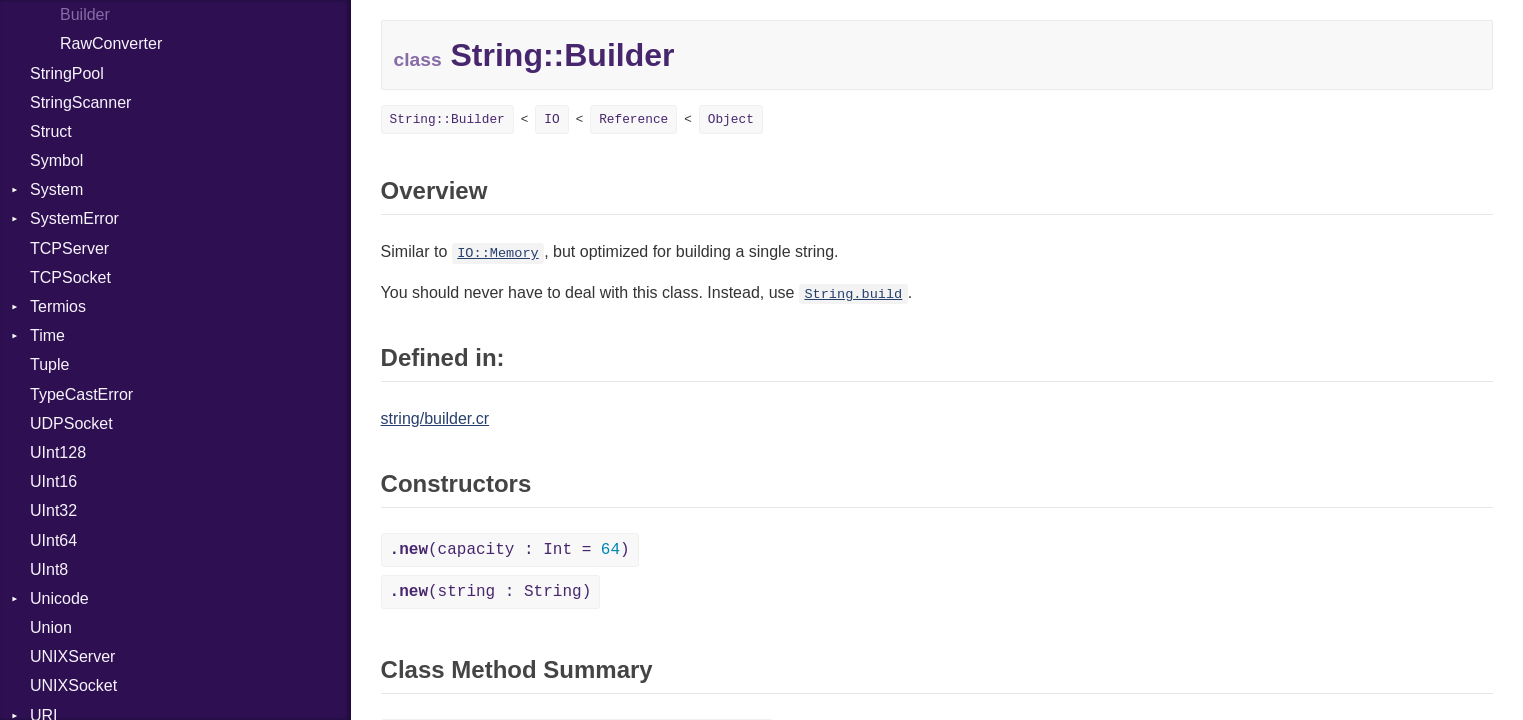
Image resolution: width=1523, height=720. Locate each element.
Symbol (56, 160)
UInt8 (49, 569)
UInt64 (53, 540)
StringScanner (80, 102)
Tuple (49, 364)
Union (51, 627)
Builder (85, 14)
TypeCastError (81, 394)
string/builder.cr (435, 418)
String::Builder (447, 119)
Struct (51, 131)
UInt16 (53, 481)
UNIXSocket (73, 685)
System (56, 189)
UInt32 (53, 510)
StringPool (67, 73)
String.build (853, 294)
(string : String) (491, 592)
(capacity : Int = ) (510, 550)
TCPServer (69, 248)
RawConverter (111, 43)
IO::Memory (498, 253)
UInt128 (58, 452)
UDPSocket (71, 423)
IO (551, 119)
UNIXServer (72, 656)
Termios (58, 306)
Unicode (59, 598)
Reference (633, 119)
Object (731, 119)
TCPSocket (70, 277)
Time (47, 335)
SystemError (74, 218)
